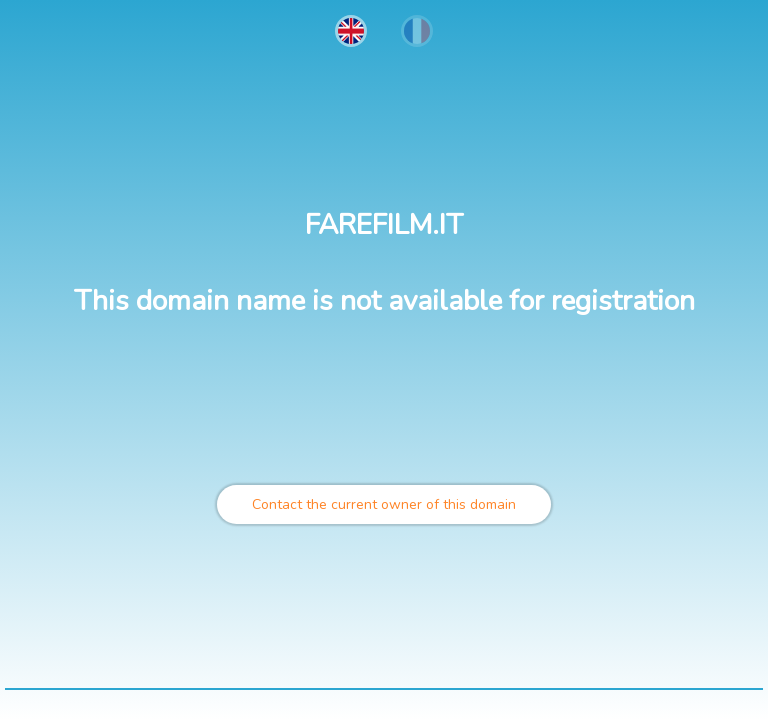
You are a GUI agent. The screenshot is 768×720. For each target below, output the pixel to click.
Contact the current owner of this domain (384, 504)
